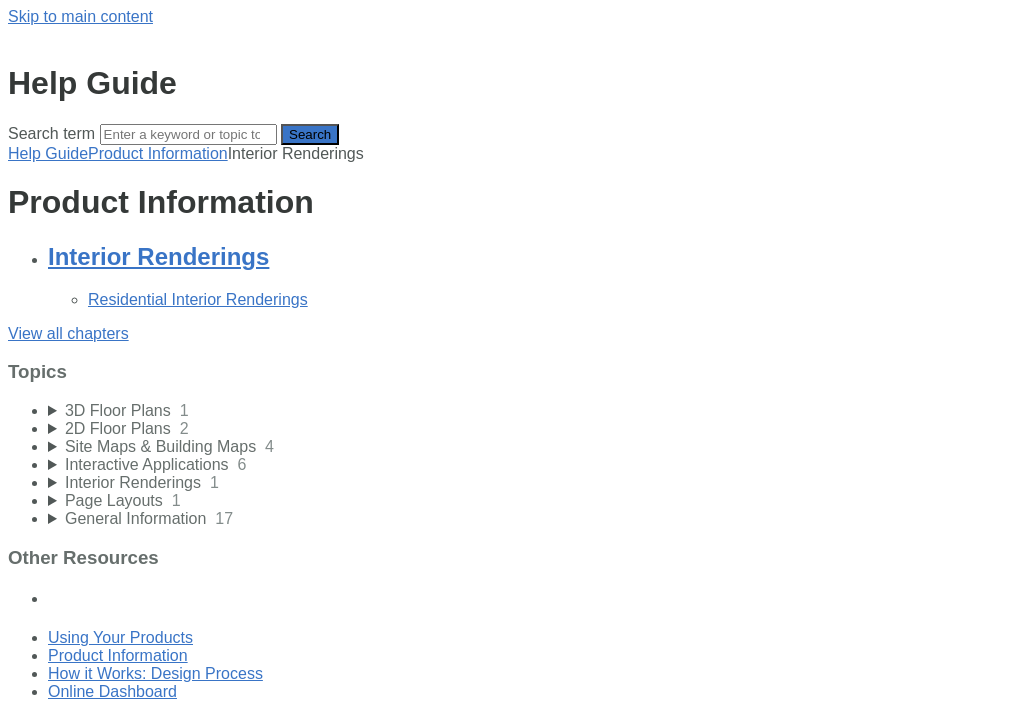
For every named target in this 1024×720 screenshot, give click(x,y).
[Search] (188, 134)
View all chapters (68, 333)
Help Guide (48, 153)
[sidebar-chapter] (532, 411)
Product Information (158, 153)
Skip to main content (80, 16)
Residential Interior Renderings (198, 299)
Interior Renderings (158, 256)
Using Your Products (120, 637)
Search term (51, 133)
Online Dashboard (112, 691)
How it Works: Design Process (155, 673)
